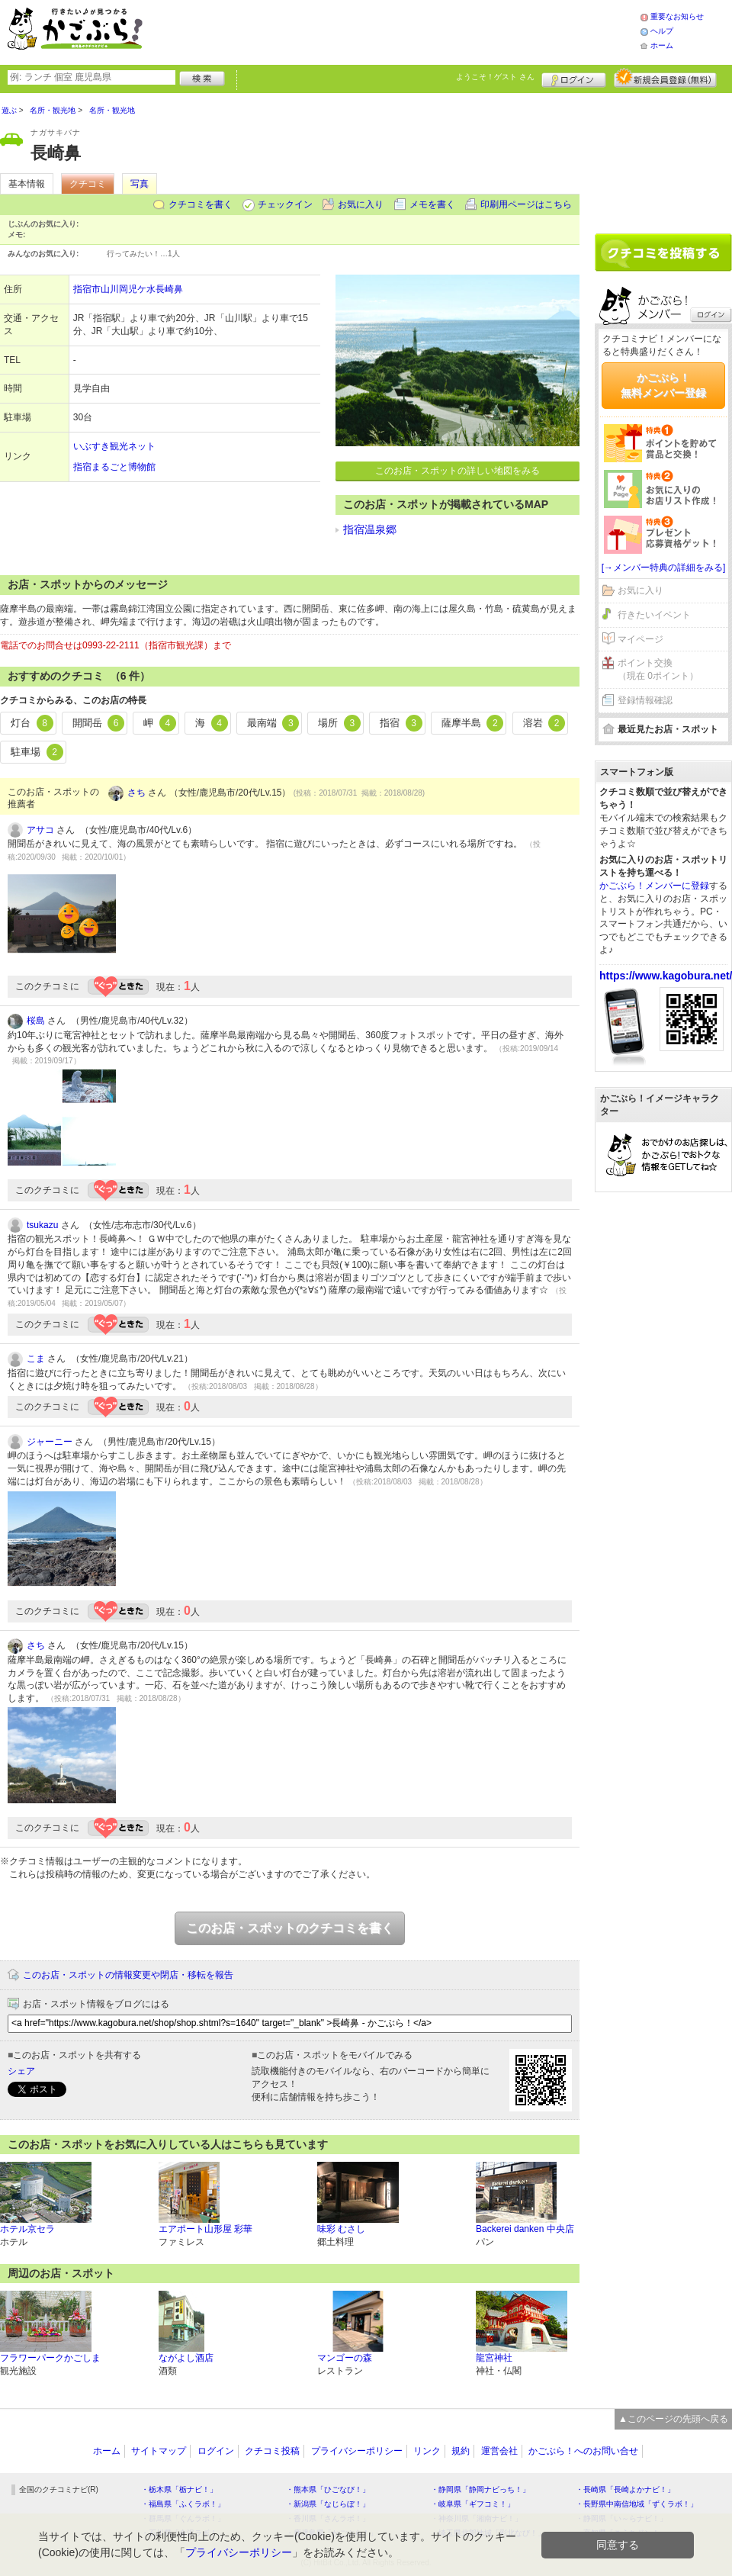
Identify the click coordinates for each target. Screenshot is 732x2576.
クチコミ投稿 (272, 2451)
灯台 (32, 723)
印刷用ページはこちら (526, 204)
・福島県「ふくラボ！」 (183, 2504)
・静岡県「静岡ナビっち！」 (480, 2489)
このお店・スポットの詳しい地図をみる (457, 470)
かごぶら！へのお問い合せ (583, 2451)
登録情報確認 (645, 700)
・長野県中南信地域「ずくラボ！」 (637, 2504)
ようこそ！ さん (495, 76)
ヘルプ (661, 31)
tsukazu (42, 1225)
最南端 (273, 723)
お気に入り (361, 204)
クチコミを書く (201, 204)
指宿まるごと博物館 (114, 466)
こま (36, 1358)
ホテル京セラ (27, 2229)
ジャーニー (49, 1441)
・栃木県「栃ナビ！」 (179, 2489)
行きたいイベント (654, 614)
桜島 (36, 1020)
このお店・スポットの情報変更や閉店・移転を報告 (128, 1975)
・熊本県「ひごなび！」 (328, 2489)
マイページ (640, 639)
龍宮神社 (494, 2357)
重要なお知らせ (677, 16)
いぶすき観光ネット (114, 446)
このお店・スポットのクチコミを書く (289, 1928)
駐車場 (37, 752)
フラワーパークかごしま (50, 2357)
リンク (427, 2451)
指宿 (401, 723)
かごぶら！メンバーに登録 (654, 885)
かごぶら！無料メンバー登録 (663, 385)
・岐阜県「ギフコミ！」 (473, 2504)
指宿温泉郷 (369, 529)
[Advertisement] (663, 158)
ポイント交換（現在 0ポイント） (658, 669)
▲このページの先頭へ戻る (673, 2419)
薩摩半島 (472, 723)
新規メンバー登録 (665, 78)
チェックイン (285, 204)
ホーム (661, 45)
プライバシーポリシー (357, 2451)
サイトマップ (158, 2451)
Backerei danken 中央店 (525, 2229)
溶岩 (544, 723)
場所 (339, 723)
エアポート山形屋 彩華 (205, 2229)
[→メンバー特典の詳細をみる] (664, 567)
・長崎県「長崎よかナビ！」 (625, 2489)
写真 (139, 183)
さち (136, 792)
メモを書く (432, 204)
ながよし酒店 (186, 2357)
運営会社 (499, 2451)
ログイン (573, 78)
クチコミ (87, 183)
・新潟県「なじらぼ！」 (328, 2504)
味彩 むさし (341, 2229)
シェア (21, 2071)
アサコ (40, 830)
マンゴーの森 (344, 2357)
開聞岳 (98, 723)
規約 (460, 2451)
